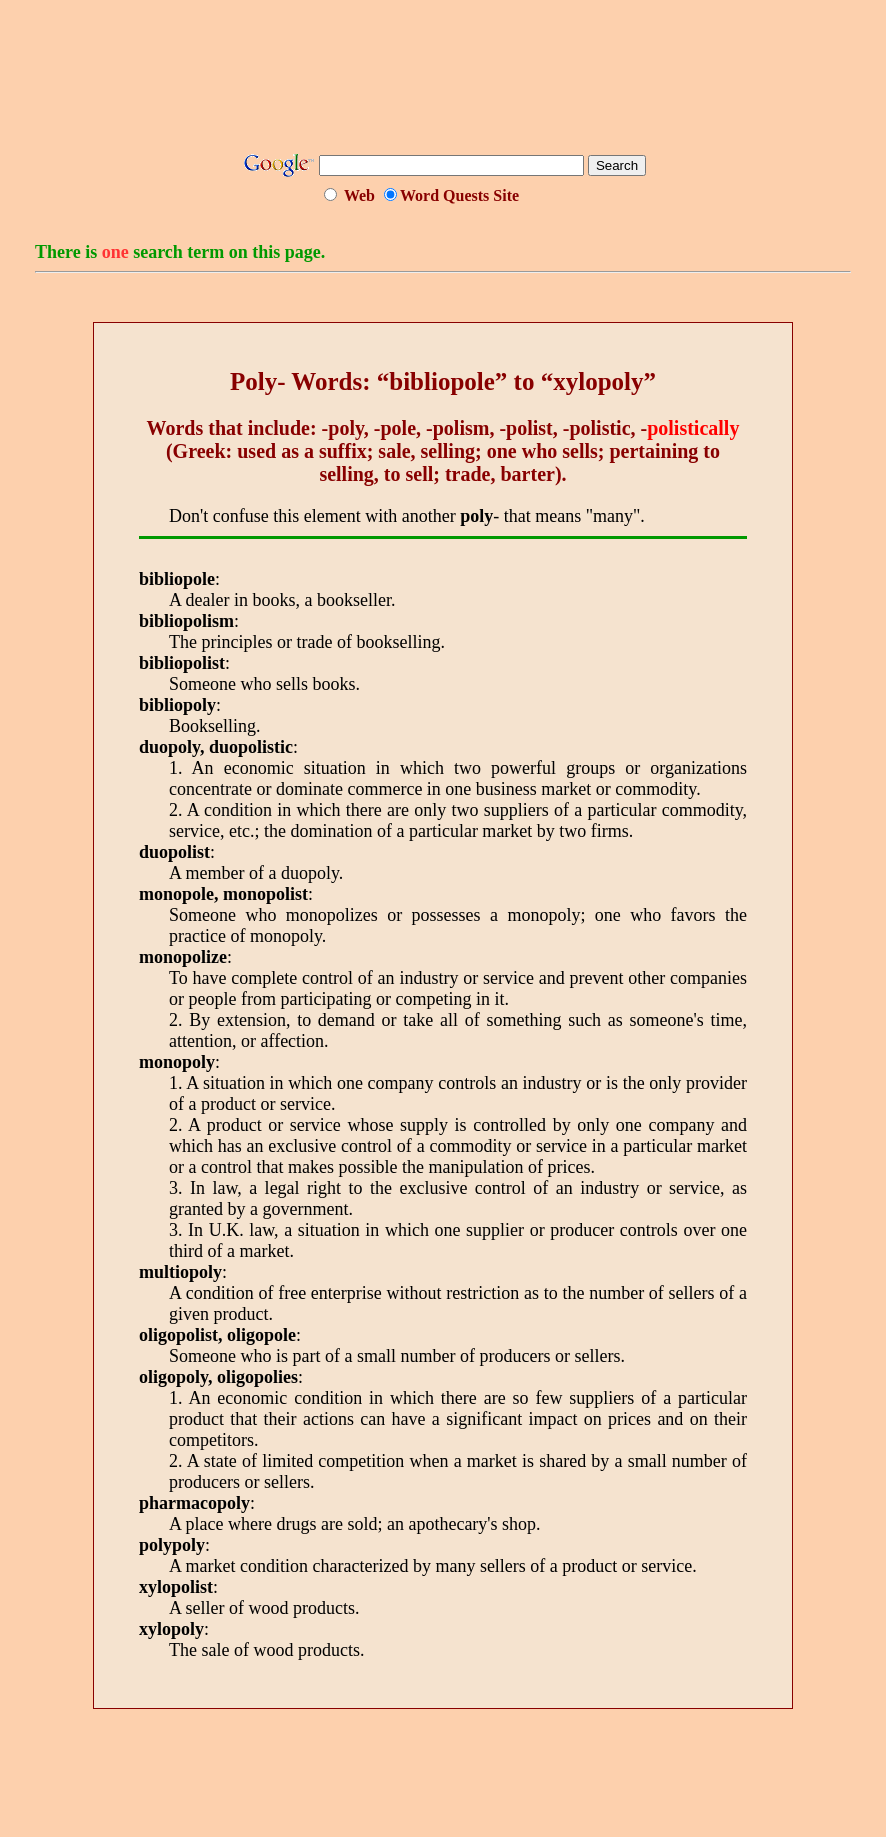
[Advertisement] (443, 83)
